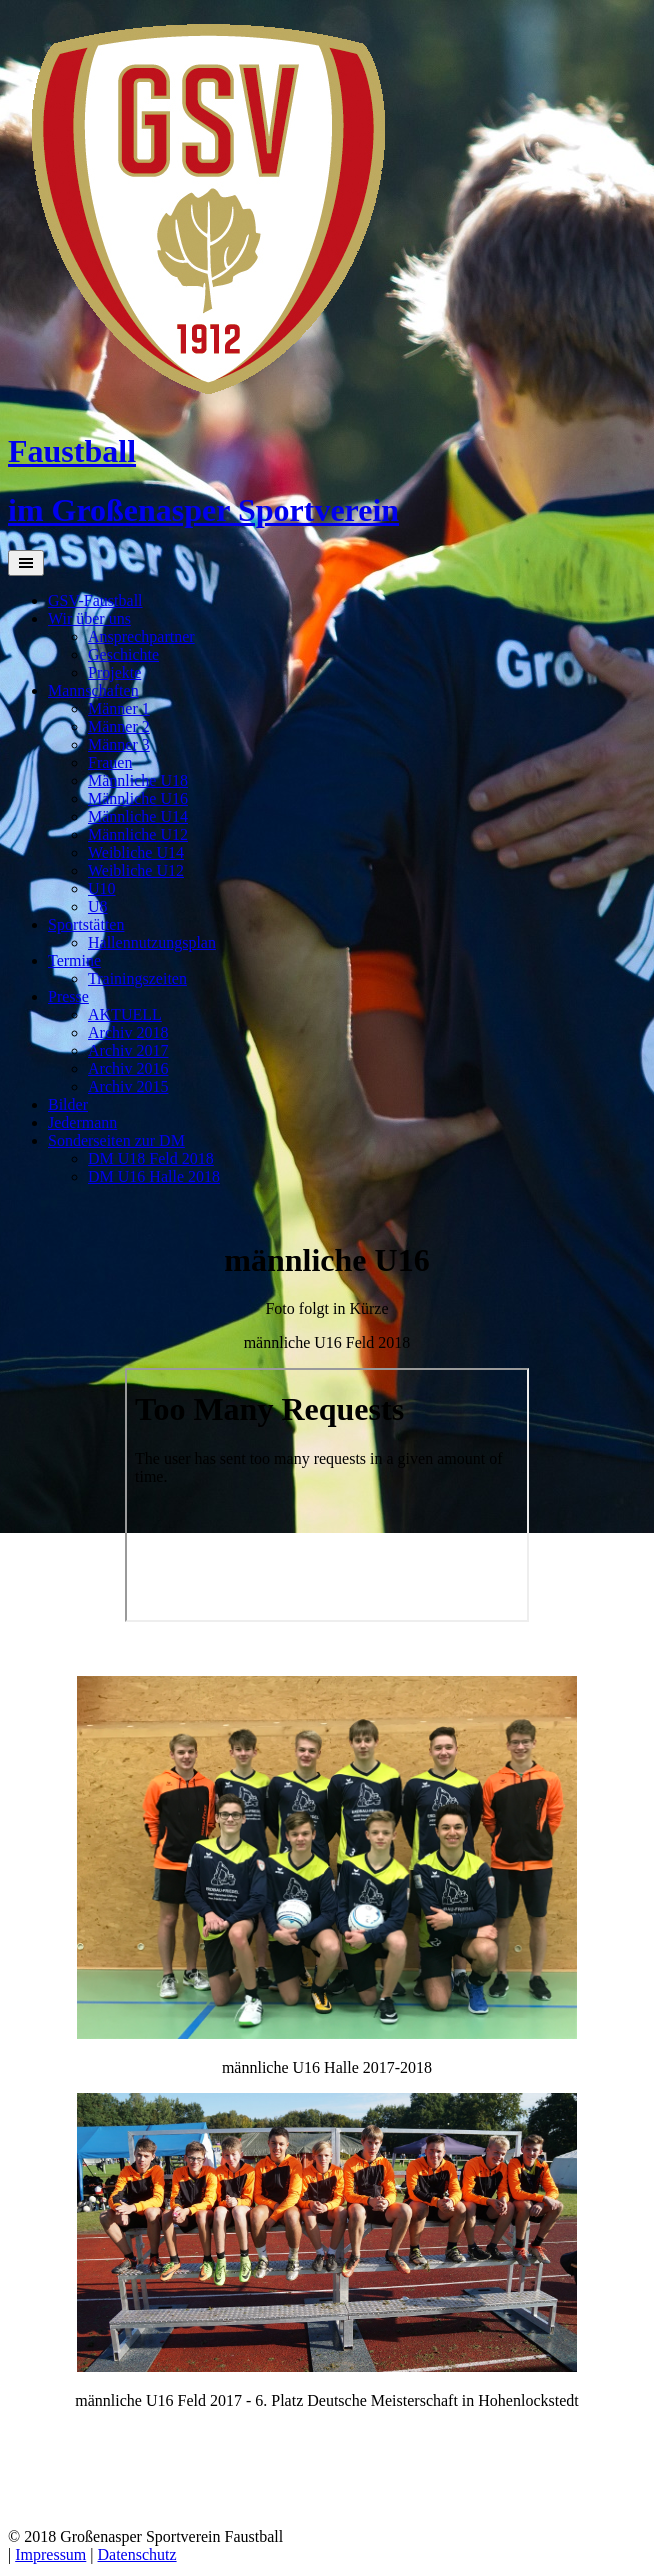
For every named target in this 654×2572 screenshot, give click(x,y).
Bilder (68, 1104)
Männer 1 (119, 708)
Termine (74, 960)
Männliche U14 (138, 816)
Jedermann (82, 1122)
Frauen (110, 762)
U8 (98, 906)
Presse (68, 996)
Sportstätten (86, 924)
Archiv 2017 (128, 1050)
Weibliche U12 (136, 870)
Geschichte (123, 654)
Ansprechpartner (141, 636)
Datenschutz (137, 2554)
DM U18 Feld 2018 (151, 1158)
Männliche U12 (138, 834)
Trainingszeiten (137, 978)
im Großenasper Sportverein (203, 510)
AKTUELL (125, 1014)
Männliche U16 (138, 798)
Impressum (50, 2554)
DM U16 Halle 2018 (154, 1176)
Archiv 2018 (128, 1032)
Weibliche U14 (136, 852)
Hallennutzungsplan (152, 942)
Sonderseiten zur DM (116, 1140)
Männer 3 (119, 744)
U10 (102, 888)
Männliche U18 (138, 780)
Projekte (114, 672)
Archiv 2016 (128, 1068)
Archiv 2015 (128, 1086)
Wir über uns (89, 618)
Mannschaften (93, 690)
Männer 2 (119, 726)
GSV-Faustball (95, 600)
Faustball (72, 451)
